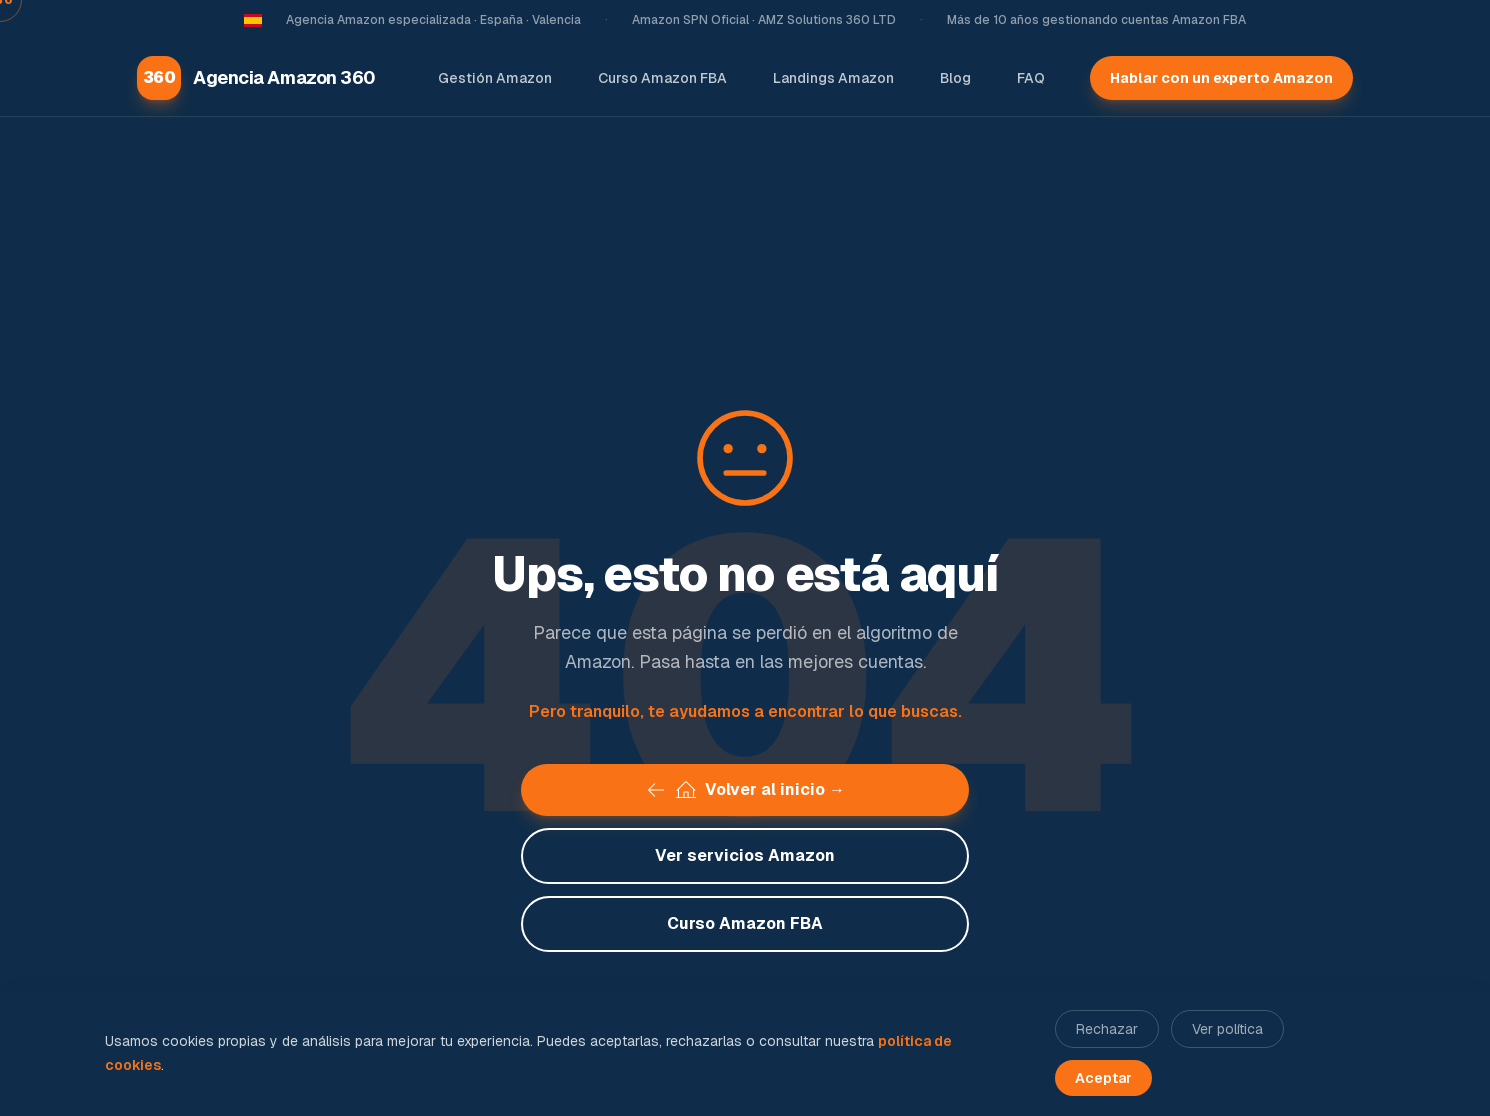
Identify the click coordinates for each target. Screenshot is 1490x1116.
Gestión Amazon (495, 78)
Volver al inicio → (745, 790)
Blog (955, 78)
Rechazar (1107, 1029)
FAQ (1031, 78)
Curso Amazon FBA (662, 78)
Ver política (1227, 1029)
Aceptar (1103, 1078)
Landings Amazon (833, 78)
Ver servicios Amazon (745, 855)
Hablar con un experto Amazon (1221, 78)
